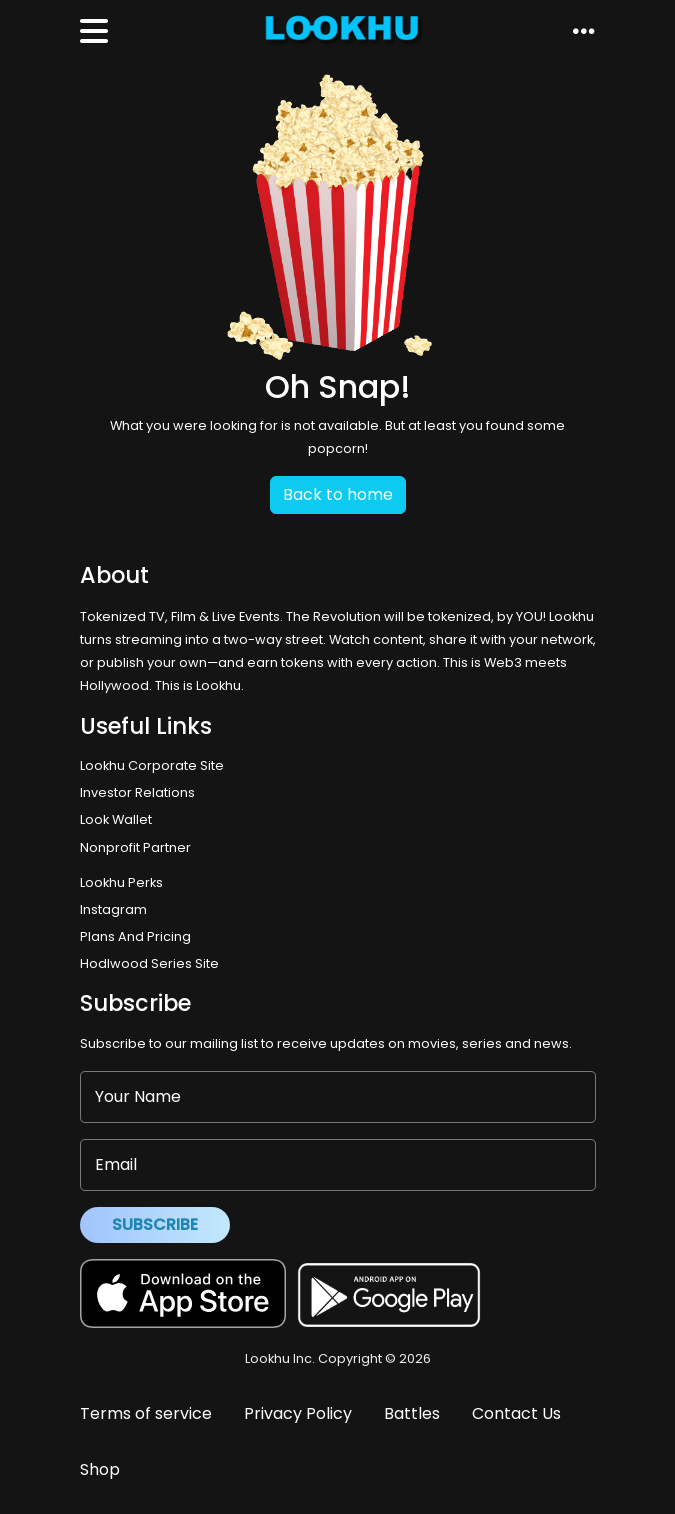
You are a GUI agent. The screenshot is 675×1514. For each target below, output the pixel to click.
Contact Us (516, 1413)
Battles (412, 1413)
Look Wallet (116, 819)
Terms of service (146, 1413)
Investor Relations (137, 792)
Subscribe (155, 1224)
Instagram (113, 909)
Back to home (338, 494)
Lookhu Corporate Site (155, 765)
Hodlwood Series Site (149, 963)
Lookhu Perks (121, 882)
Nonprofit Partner (135, 847)
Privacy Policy (298, 1413)
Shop (100, 1469)
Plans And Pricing (135, 936)
